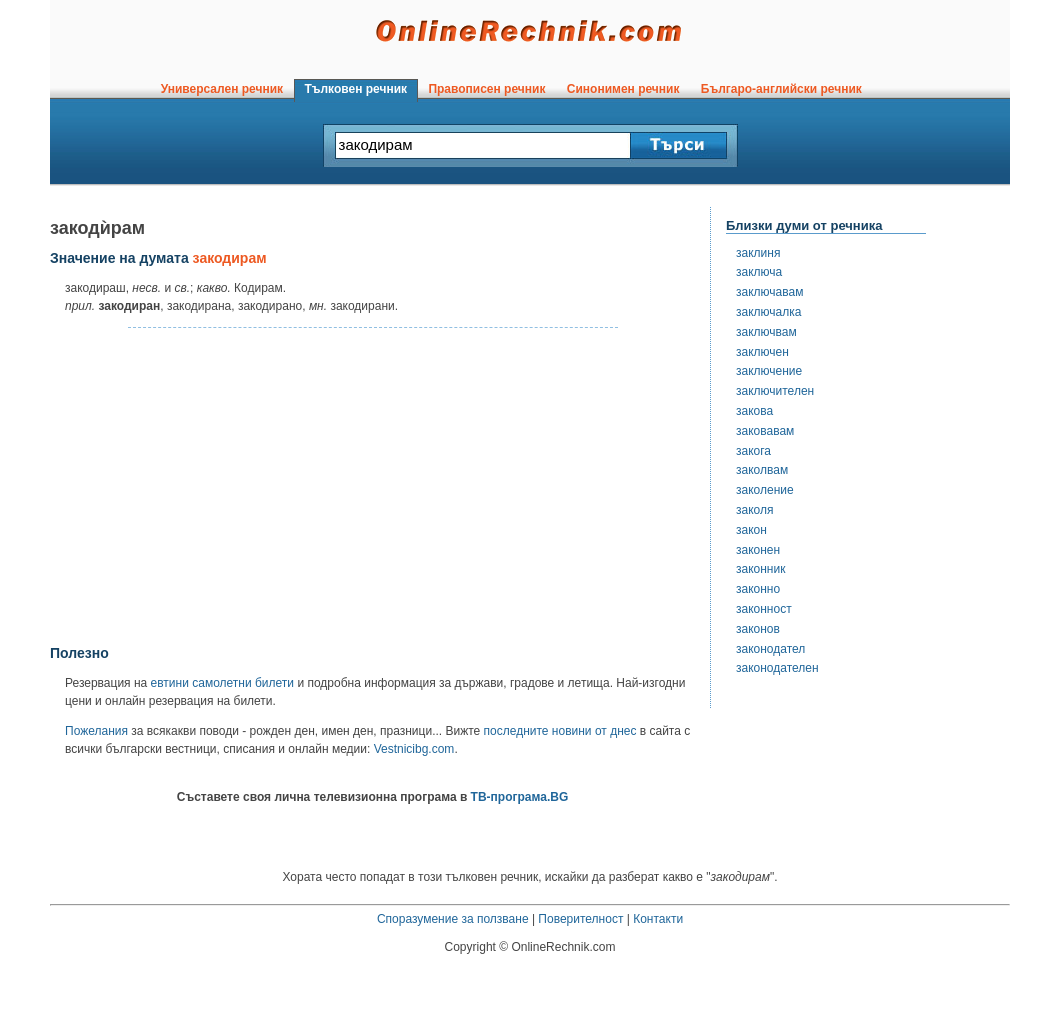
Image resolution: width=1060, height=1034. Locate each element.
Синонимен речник (623, 89)
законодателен (777, 668)
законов (758, 629)
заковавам (765, 431)
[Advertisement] (373, 487)
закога (753, 451)
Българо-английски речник (781, 89)
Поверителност (580, 919)
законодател (770, 649)
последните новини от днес (560, 731)
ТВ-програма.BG (520, 797)
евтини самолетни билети (222, 683)
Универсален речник (222, 89)
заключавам (769, 292)
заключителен (775, 391)
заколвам (762, 470)
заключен (762, 352)
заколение (765, 490)
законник (760, 569)
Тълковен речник (356, 89)
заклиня (758, 253)
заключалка (768, 312)
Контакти (658, 919)
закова (754, 411)
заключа (759, 272)
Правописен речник (487, 89)
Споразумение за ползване (453, 919)
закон (751, 530)
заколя (754, 510)
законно (758, 589)
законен (758, 550)
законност (764, 609)
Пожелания (96, 731)
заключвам (766, 332)
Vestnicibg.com (414, 749)
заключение (769, 371)
